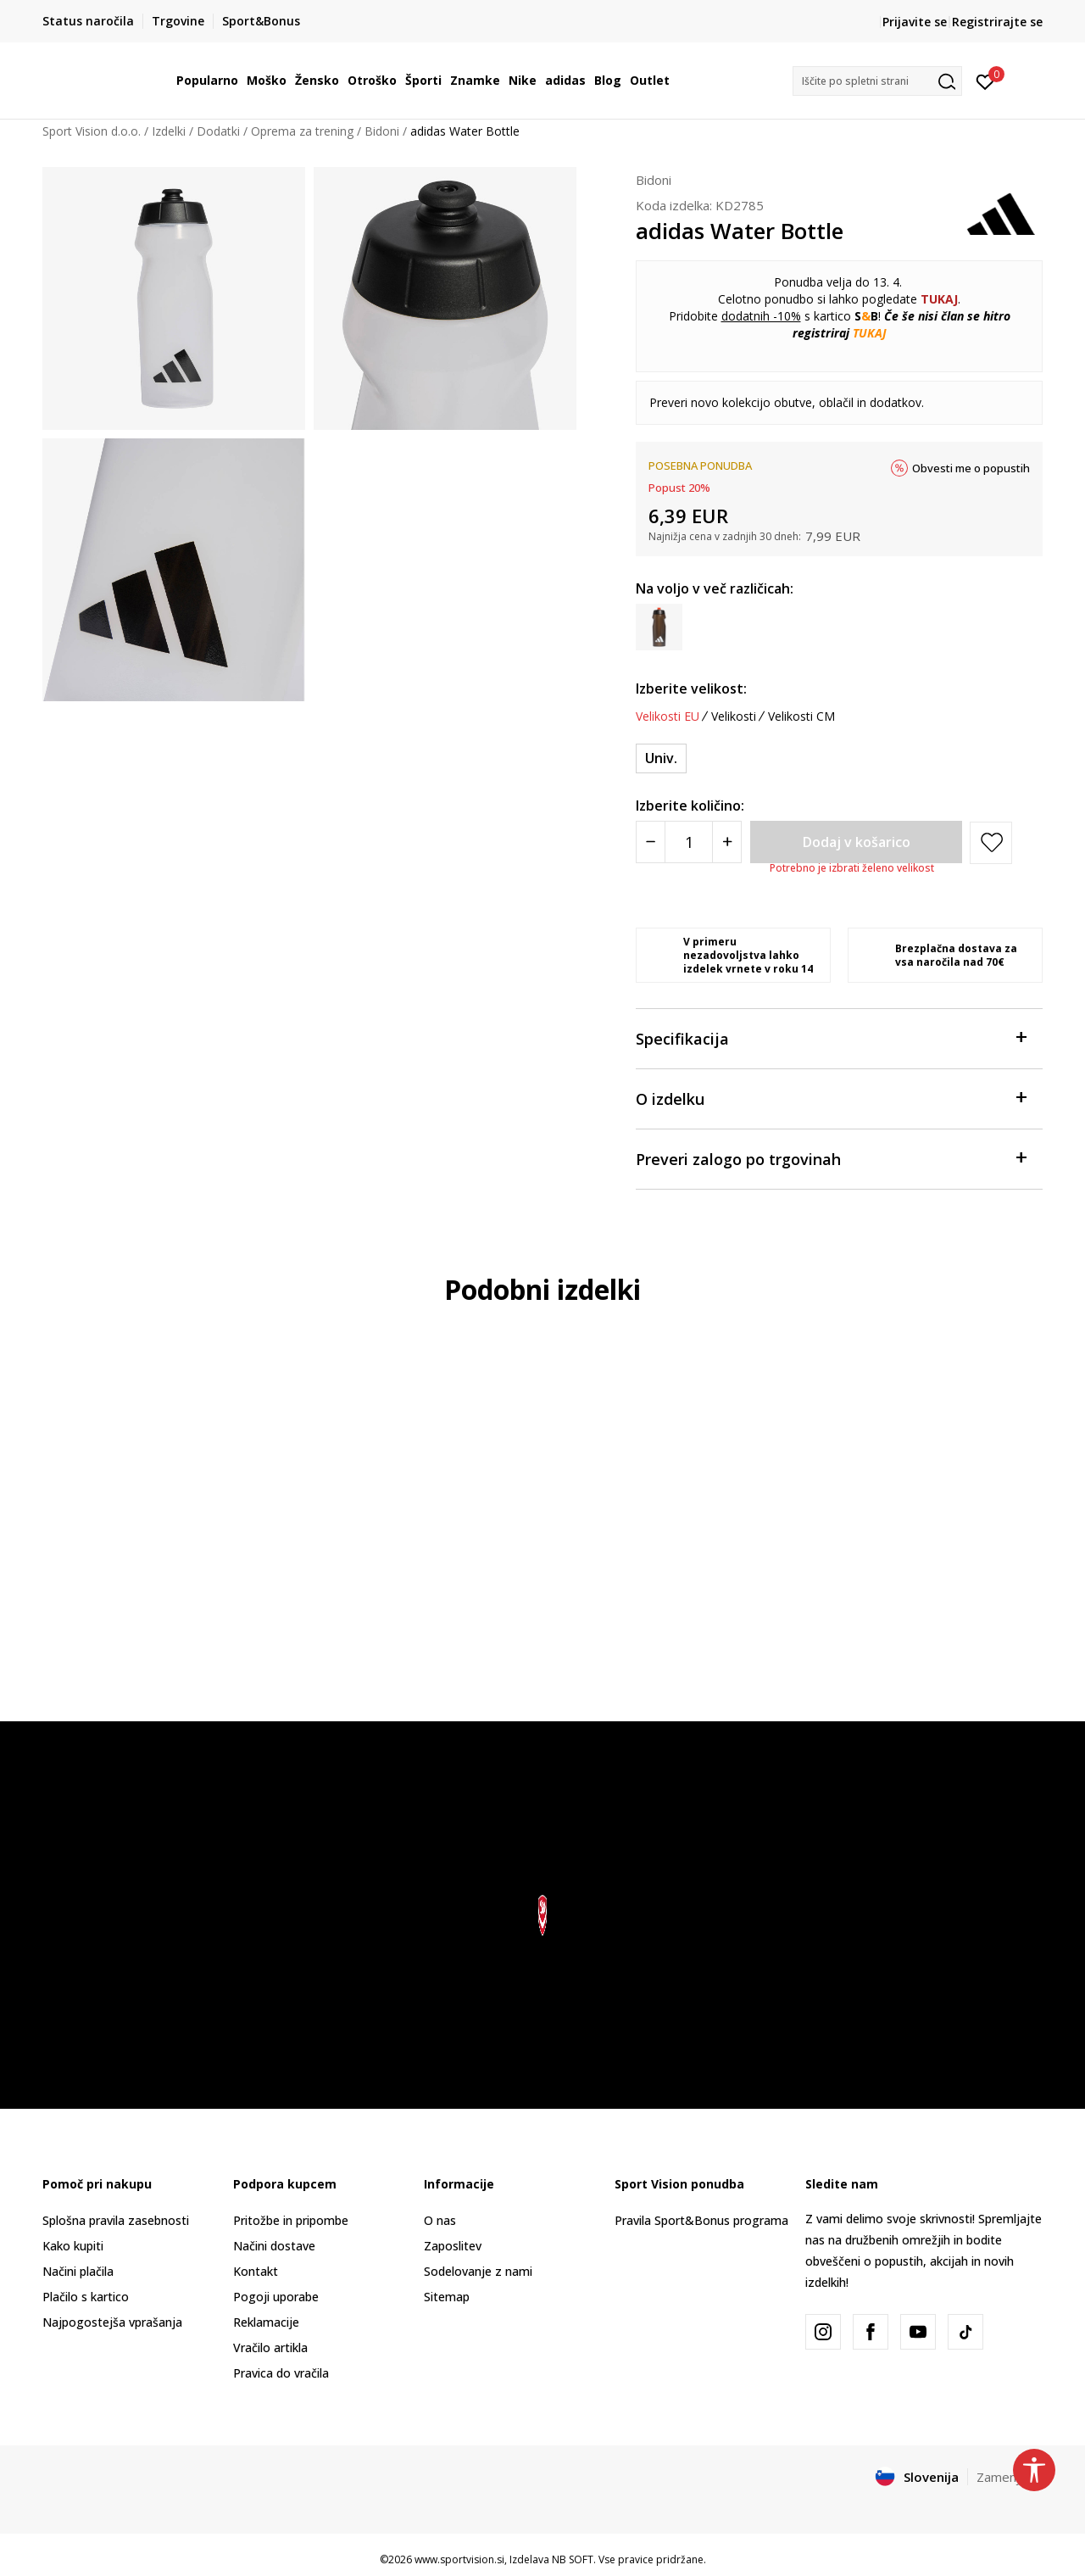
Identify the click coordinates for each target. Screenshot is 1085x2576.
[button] (877, 81)
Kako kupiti (72, 2246)
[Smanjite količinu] (650, 842)
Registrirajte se (997, 22)
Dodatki (218, 131)
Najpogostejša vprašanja (112, 2322)
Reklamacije (266, 2322)
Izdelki (169, 131)
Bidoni (381, 131)
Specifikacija (831, 1037)
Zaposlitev (452, 2246)
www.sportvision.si (459, 2559)
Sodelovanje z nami (478, 2271)
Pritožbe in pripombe (290, 2220)
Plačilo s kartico (85, 2297)
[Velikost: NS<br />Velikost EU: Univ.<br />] (661, 758)
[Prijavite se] (985, 80)
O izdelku (831, 1097)
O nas (440, 2220)
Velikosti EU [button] (667, 716)
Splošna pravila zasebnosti (115, 2220)
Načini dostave (274, 2246)
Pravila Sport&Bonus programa (701, 2220)
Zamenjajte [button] (1009, 2476)
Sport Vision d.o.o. (91, 131)
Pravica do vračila (281, 2373)
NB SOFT (572, 2559)
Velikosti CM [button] (801, 716)
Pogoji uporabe (276, 2297)
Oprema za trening (302, 131)
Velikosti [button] (733, 716)
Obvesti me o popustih (971, 468)
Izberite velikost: (691, 688)
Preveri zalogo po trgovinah (831, 1157)
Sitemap (447, 2297)
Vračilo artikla (270, 2347)
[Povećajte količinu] (727, 842)
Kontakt (255, 2271)
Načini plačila (78, 2271)
